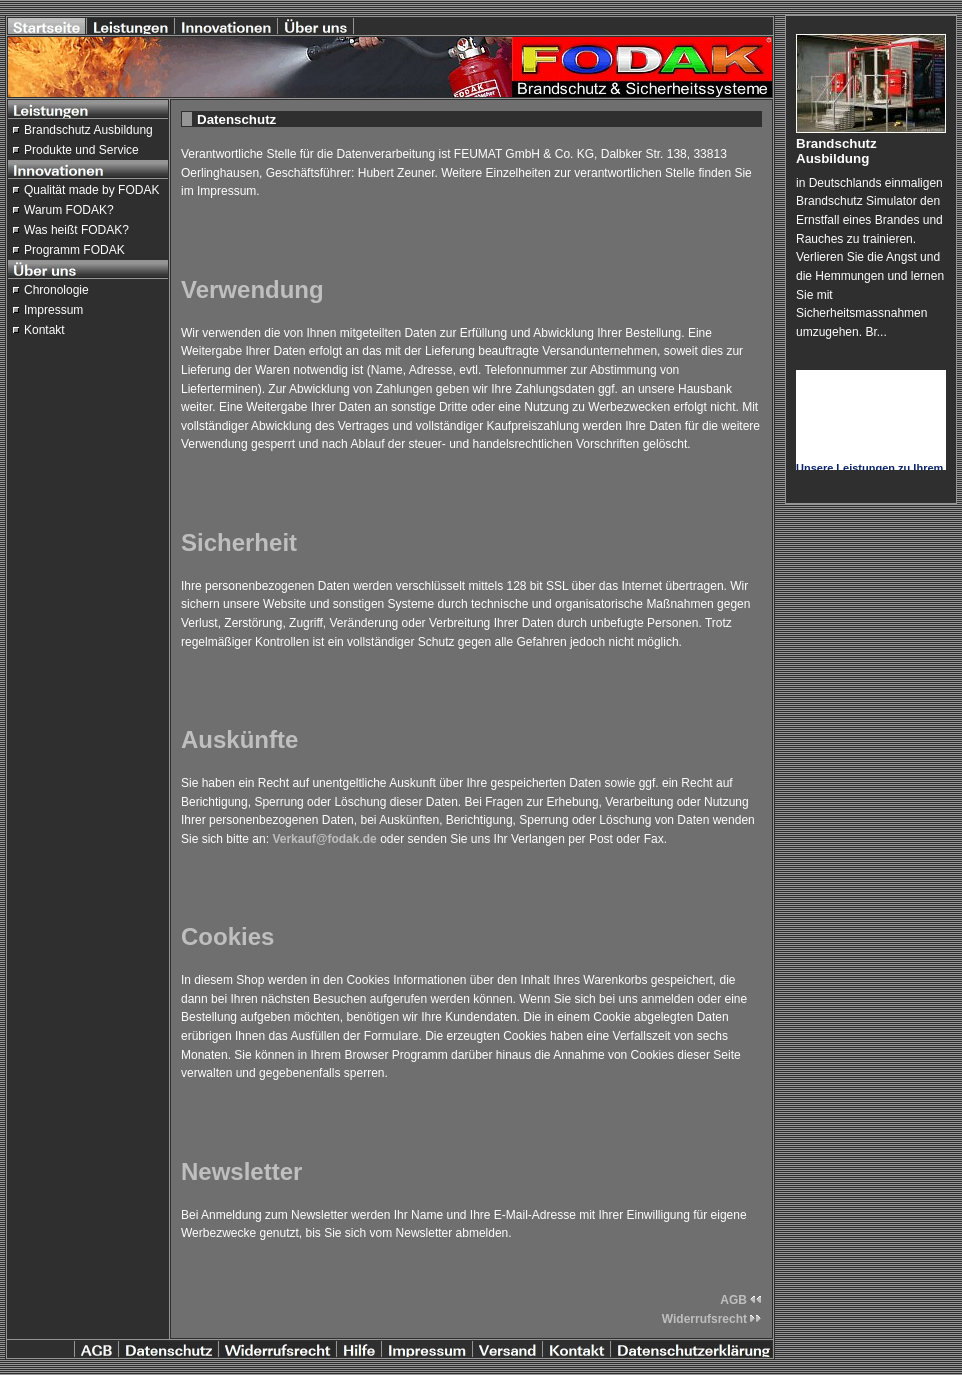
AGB (741, 1300)
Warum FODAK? (69, 210)
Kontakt (44, 330)
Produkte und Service (81, 150)
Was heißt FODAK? (76, 230)
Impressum (53, 310)
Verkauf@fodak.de (324, 839)
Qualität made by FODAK (91, 190)
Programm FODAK (74, 250)
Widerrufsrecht (712, 1319)
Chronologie (56, 290)
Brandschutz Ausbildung (88, 130)
